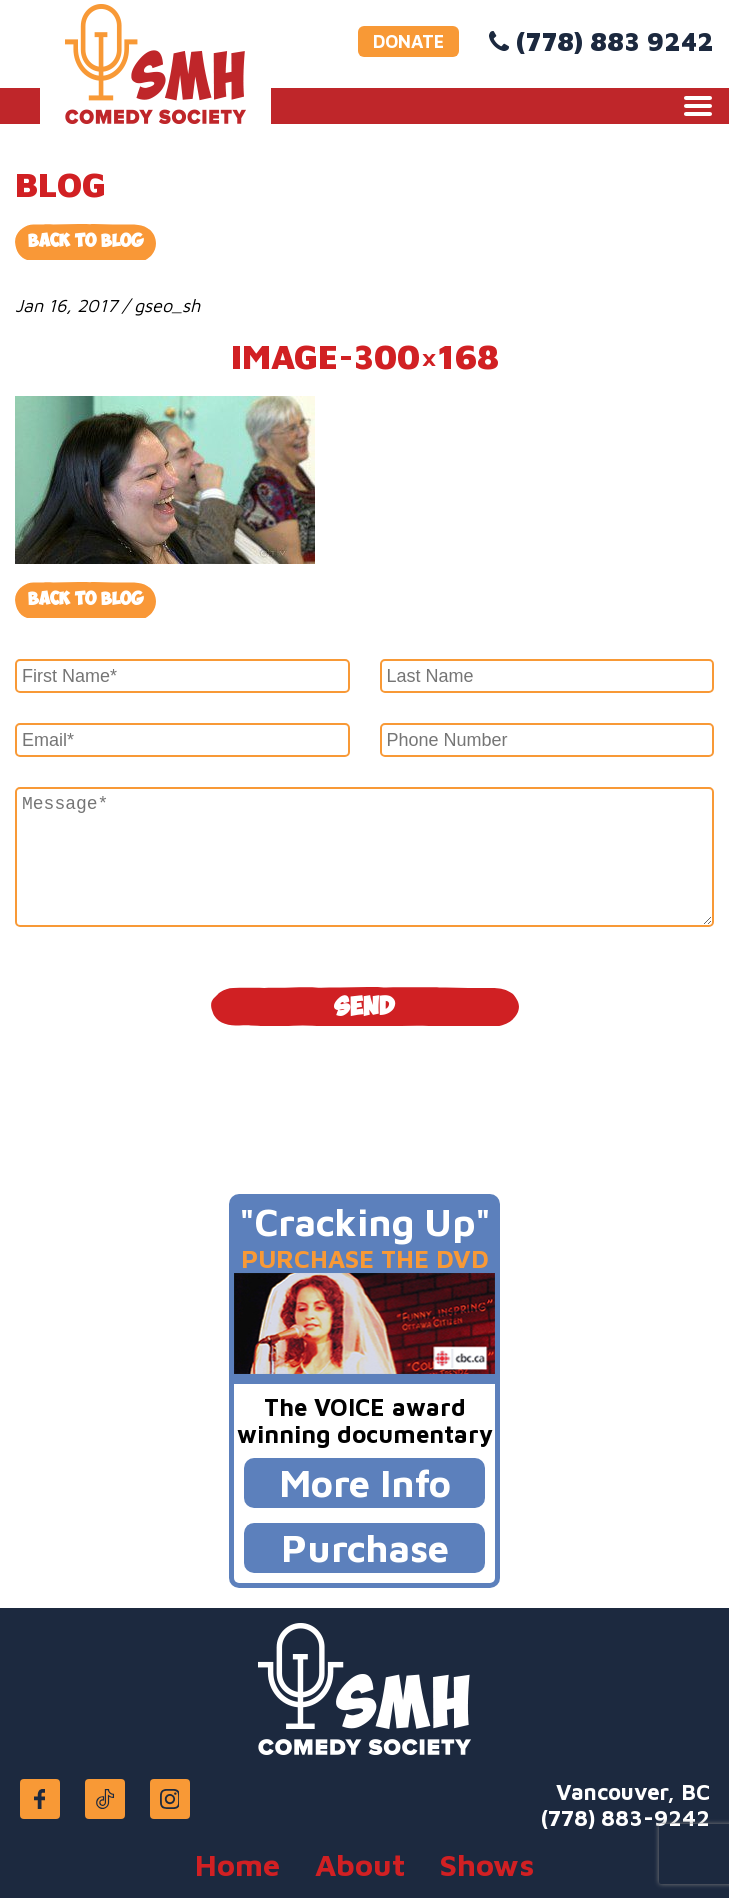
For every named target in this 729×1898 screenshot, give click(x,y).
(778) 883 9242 (615, 41)
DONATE (408, 41)
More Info (365, 1482)
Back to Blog (85, 241)
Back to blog (85, 599)
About (360, 1864)
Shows (487, 1864)
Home (237, 1864)
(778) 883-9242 (625, 1818)
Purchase (365, 1547)
